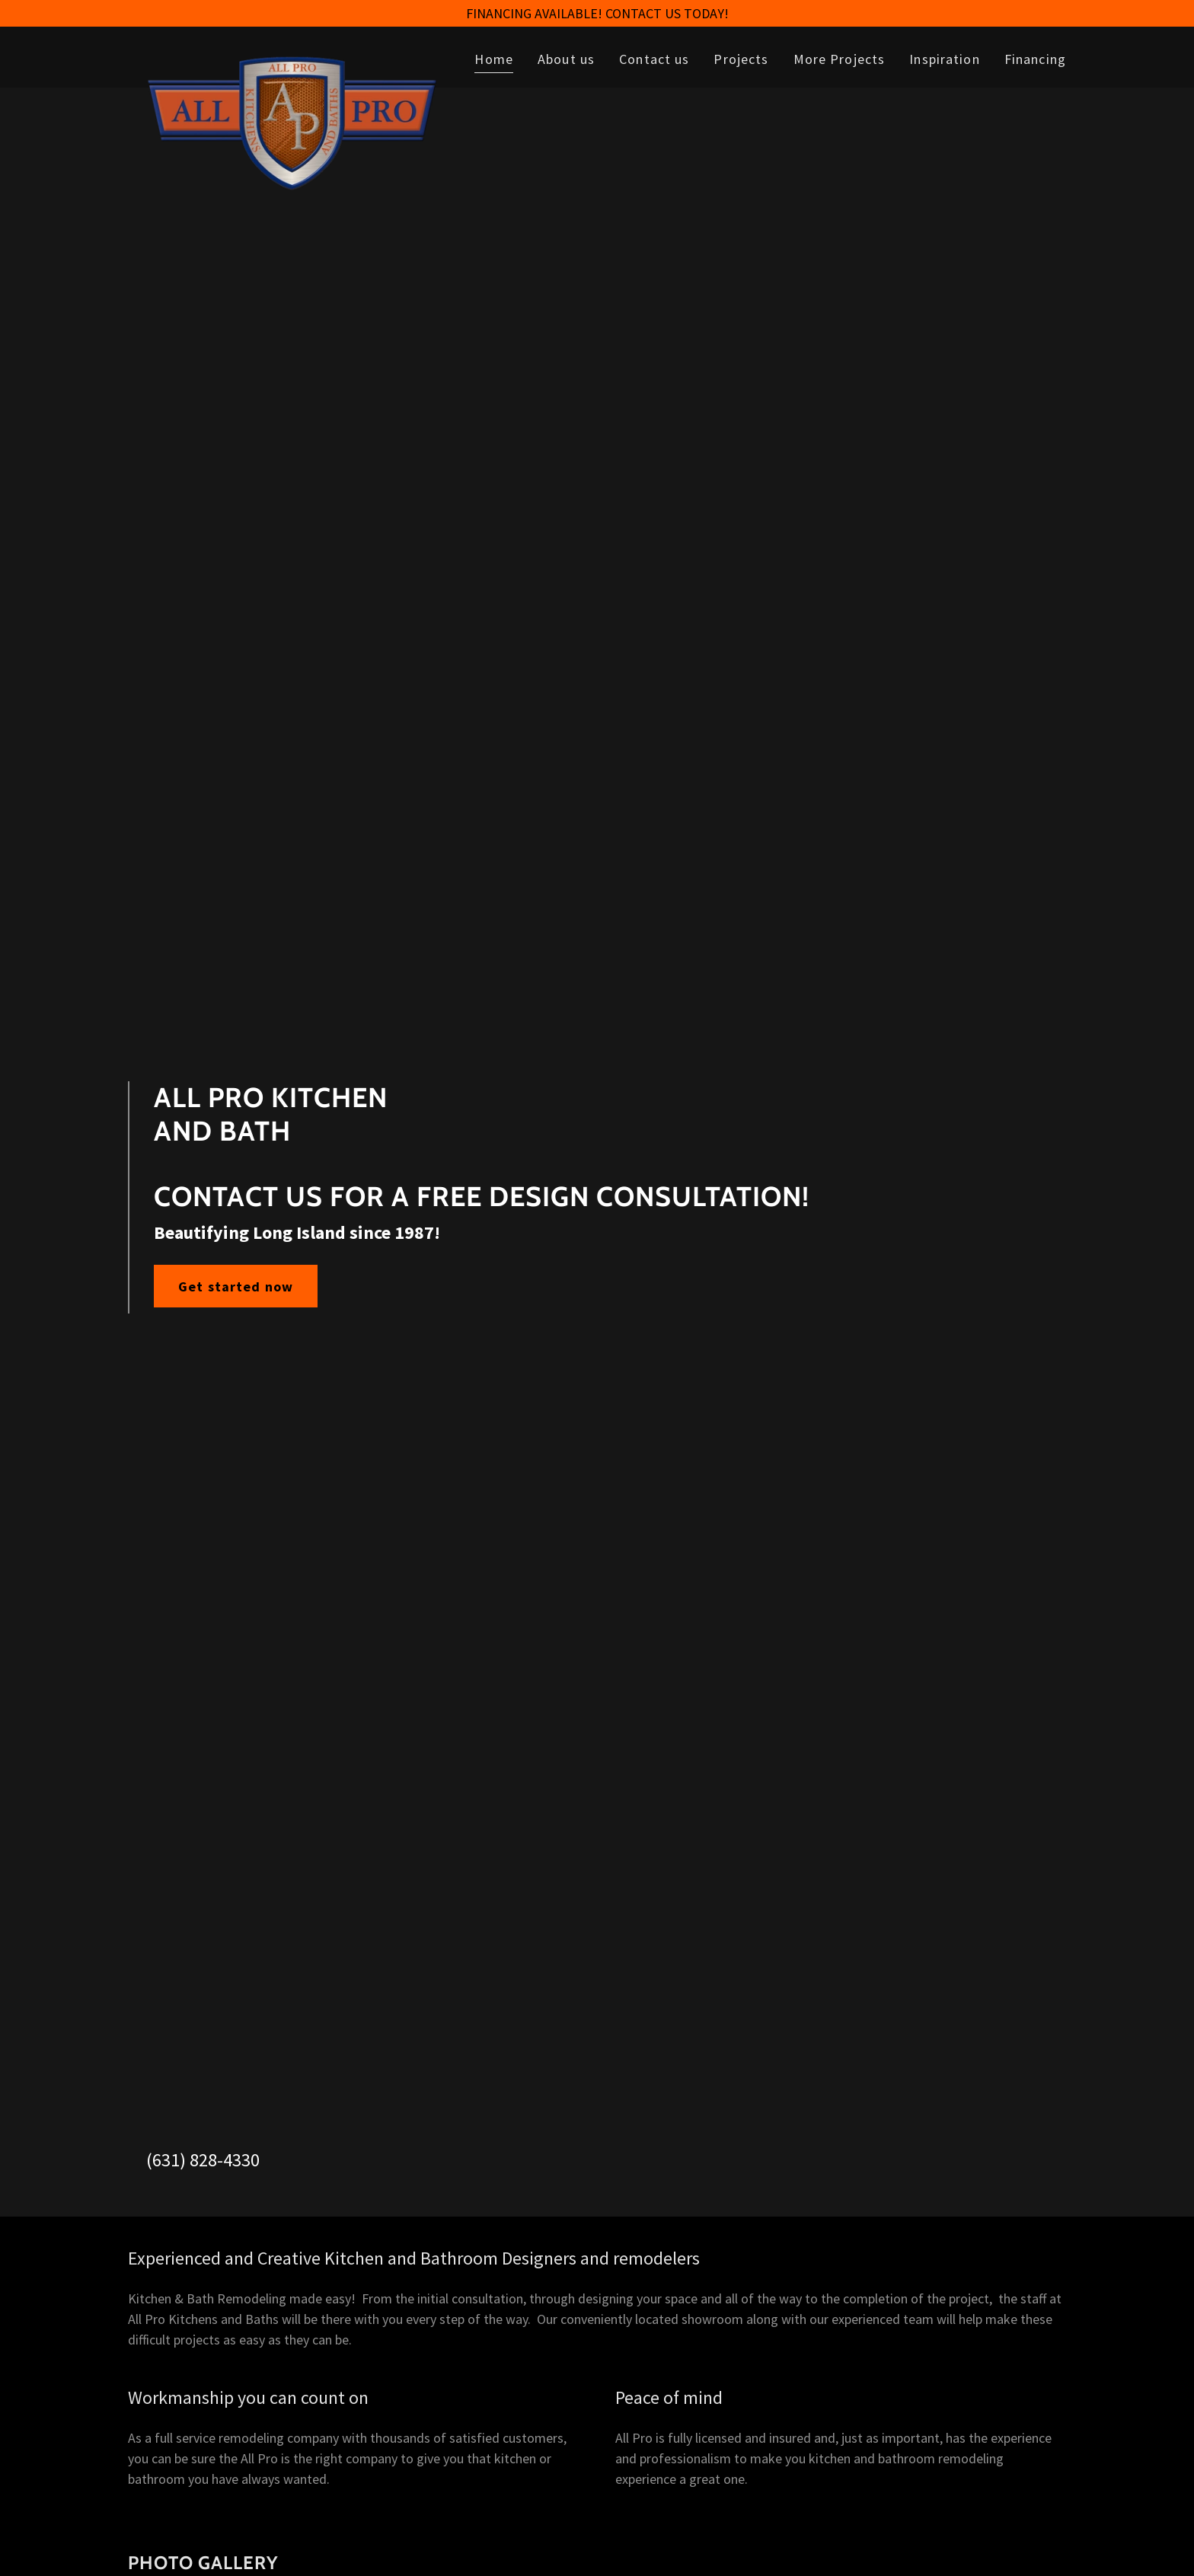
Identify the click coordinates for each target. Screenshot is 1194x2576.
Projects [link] (741, 59)
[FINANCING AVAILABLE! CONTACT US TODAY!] (597, 13)
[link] (292, 54)
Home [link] (493, 59)
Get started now (235, 1286)
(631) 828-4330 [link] (203, 2160)
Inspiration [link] (944, 59)
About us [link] (566, 59)
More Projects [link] (839, 59)
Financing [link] (1035, 59)
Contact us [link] (654, 59)
